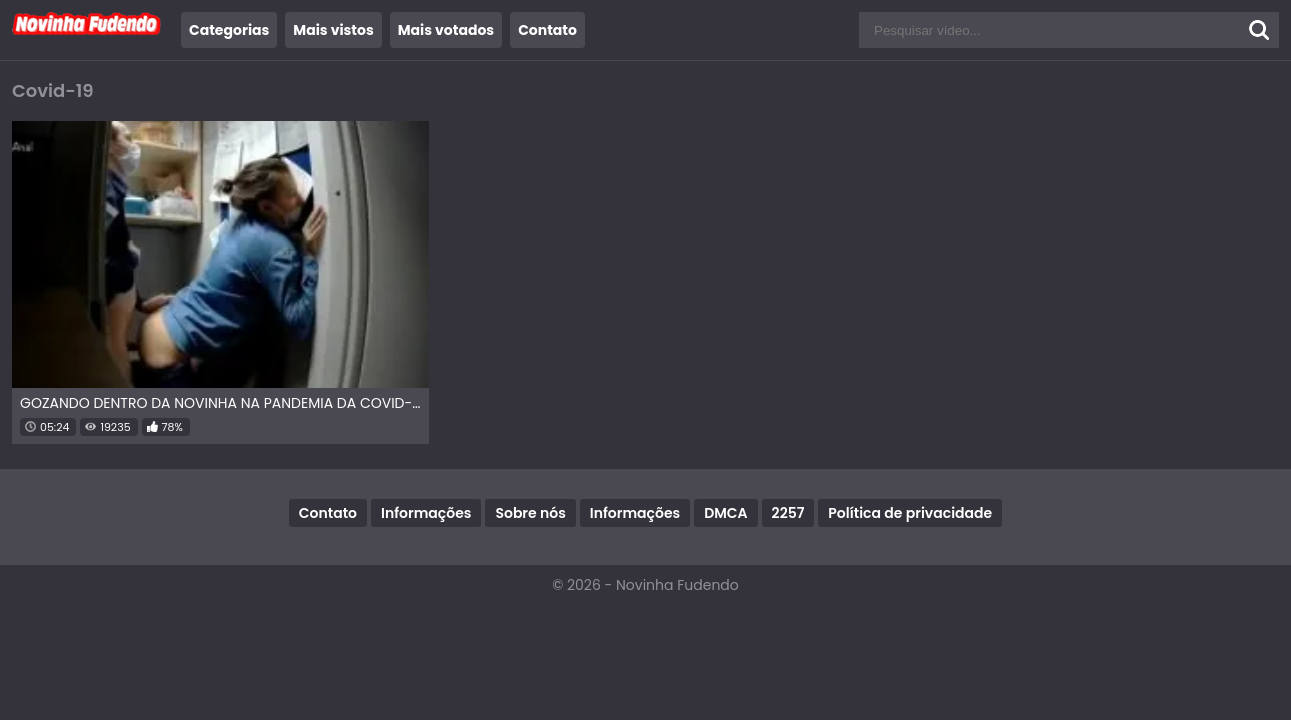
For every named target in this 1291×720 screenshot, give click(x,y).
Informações (426, 513)
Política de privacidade (910, 513)
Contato (547, 30)
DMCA (725, 513)
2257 (788, 513)
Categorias (229, 30)
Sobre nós (530, 513)
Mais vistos (333, 30)
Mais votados (446, 30)
